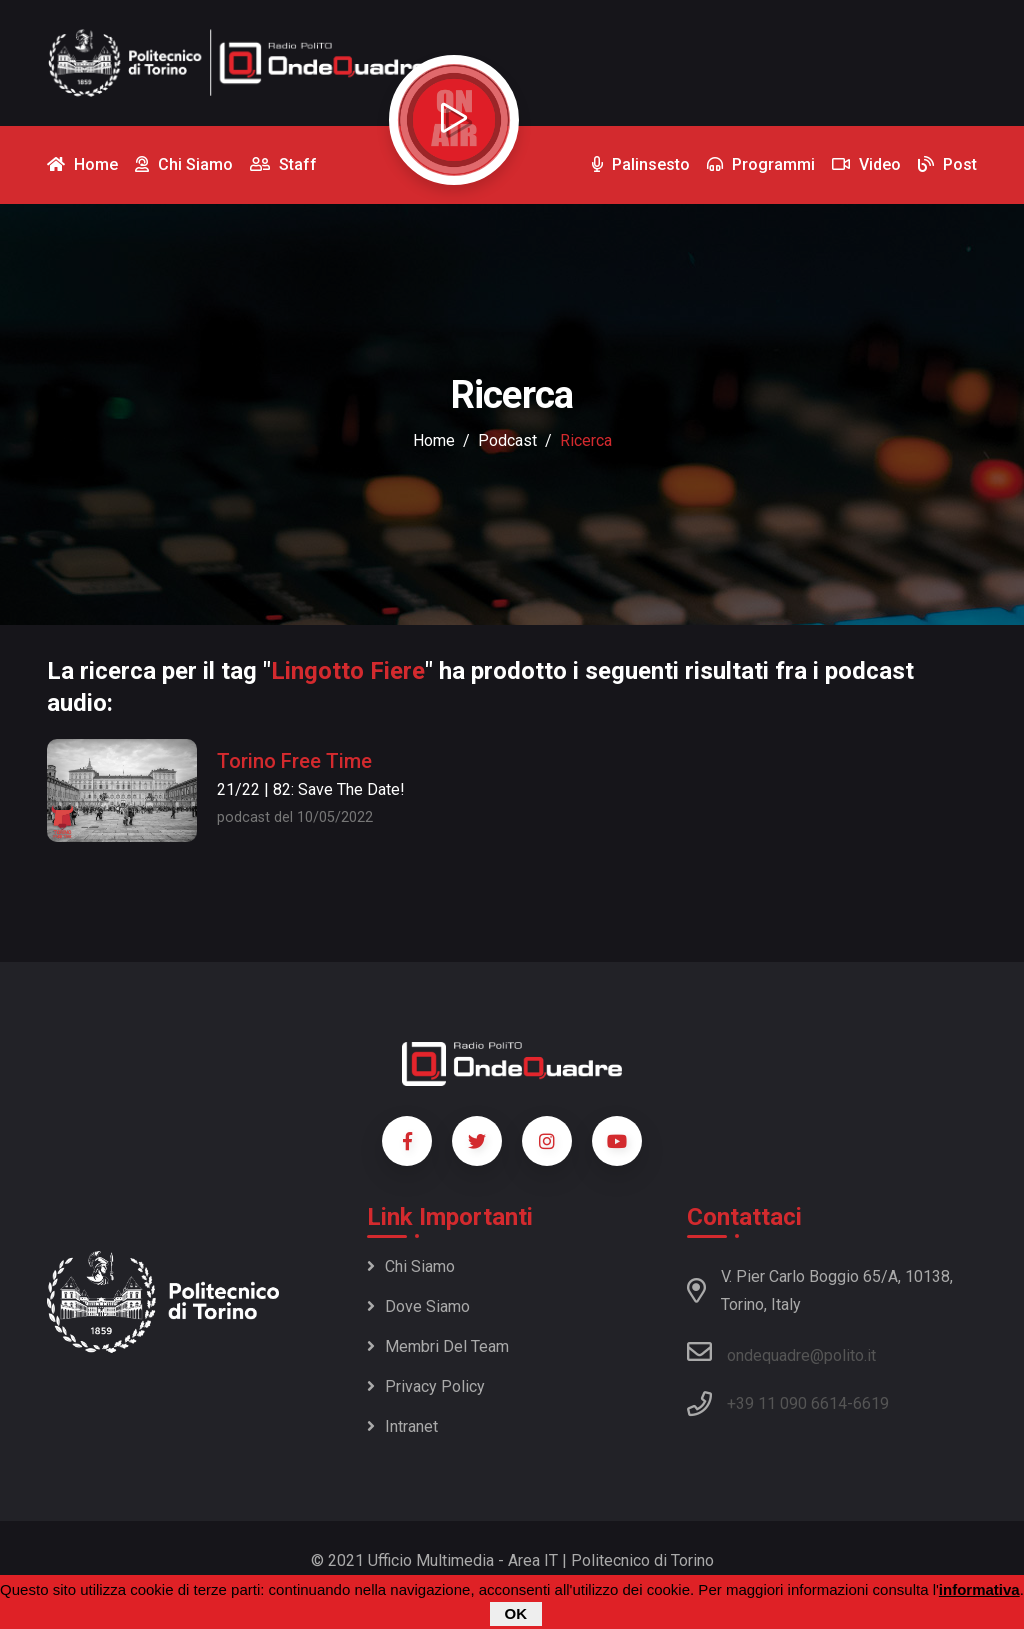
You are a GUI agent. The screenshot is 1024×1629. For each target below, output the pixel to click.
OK (516, 1613)
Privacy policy (426, 1386)
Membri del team (438, 1346)
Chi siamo (411, 1266)
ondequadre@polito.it (781, 1352)
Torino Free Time (294, 761)
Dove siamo (418, 1306)
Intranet (402, 1426)
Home (434, 440)
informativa (979, 1589)
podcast (507, 440)
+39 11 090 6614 (787, 1403)
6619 (871, 1403)
